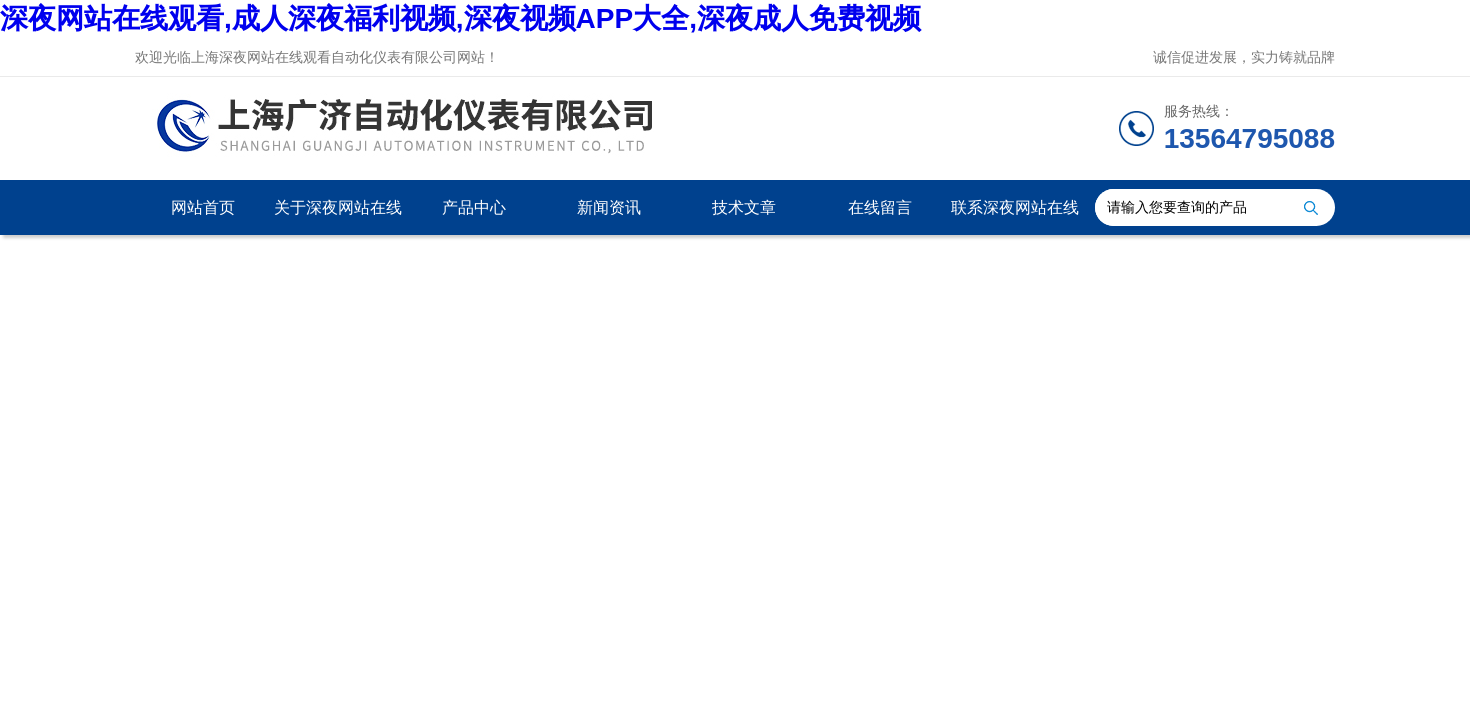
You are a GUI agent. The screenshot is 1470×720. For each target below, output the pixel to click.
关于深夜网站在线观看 (338, 217)
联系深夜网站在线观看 (1015, 217)
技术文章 (744, 207)
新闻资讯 (609, 207)
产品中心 (474, 207)
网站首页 (203, 207)
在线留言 (880, 207)
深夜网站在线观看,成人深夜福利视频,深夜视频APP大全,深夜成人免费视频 (460, 18)
